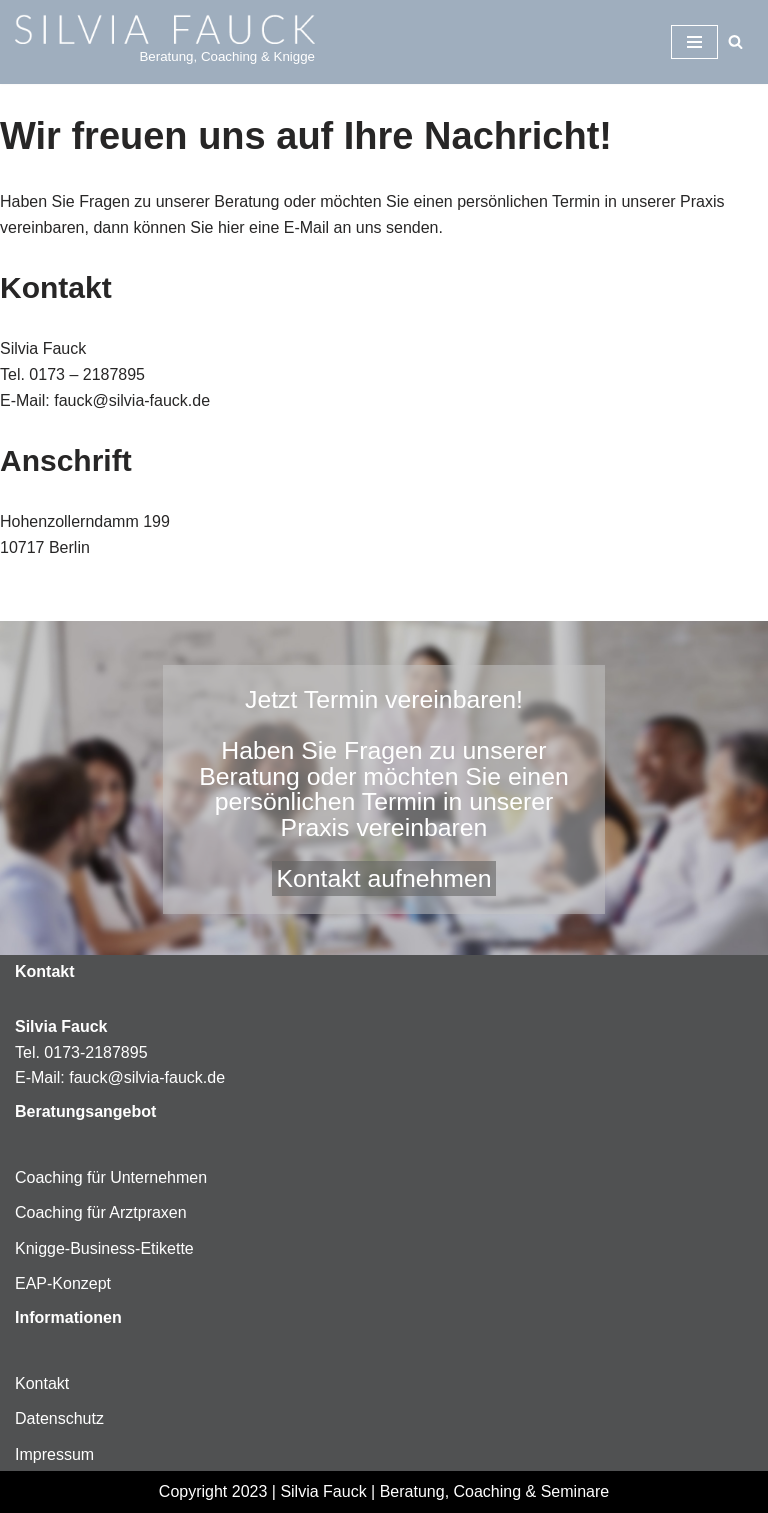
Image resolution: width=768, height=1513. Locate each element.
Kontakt (42, 1383)
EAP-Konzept (63, 1283)
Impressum (54, 1454)
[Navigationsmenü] (694, 42)
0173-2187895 (95, 1052)
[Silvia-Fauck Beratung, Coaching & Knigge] (165, 42)
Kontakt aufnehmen (383, 878)
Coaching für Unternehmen (111, 1177)
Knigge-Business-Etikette (104, 1248)
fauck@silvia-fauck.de (147, 1077)
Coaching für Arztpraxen (101, 1212)
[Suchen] (735, 41)
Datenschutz (59, 1418)
